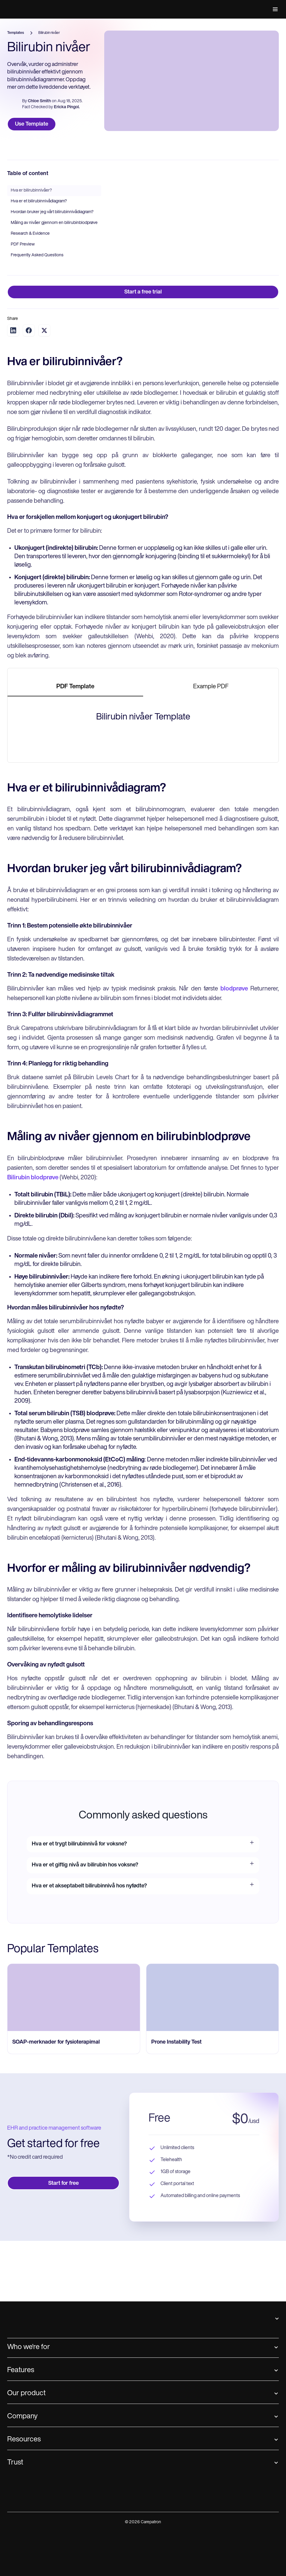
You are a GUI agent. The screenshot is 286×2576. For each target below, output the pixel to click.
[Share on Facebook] (29, 395)
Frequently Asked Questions (37, 319)
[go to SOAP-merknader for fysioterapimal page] (73, 2314)
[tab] (75, 751)
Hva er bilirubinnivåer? (31, 255)
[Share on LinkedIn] (13, 395)
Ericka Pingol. (67, 107)
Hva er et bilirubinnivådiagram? (39, 266)
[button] (274, 9)
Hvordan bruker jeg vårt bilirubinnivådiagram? (52, 276)
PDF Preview (23, 309)
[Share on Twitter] (44, 395)
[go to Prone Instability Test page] (212, 2314)
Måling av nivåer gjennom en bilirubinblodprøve (54, 287)
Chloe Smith (39, 101)
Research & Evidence (30, 298)
